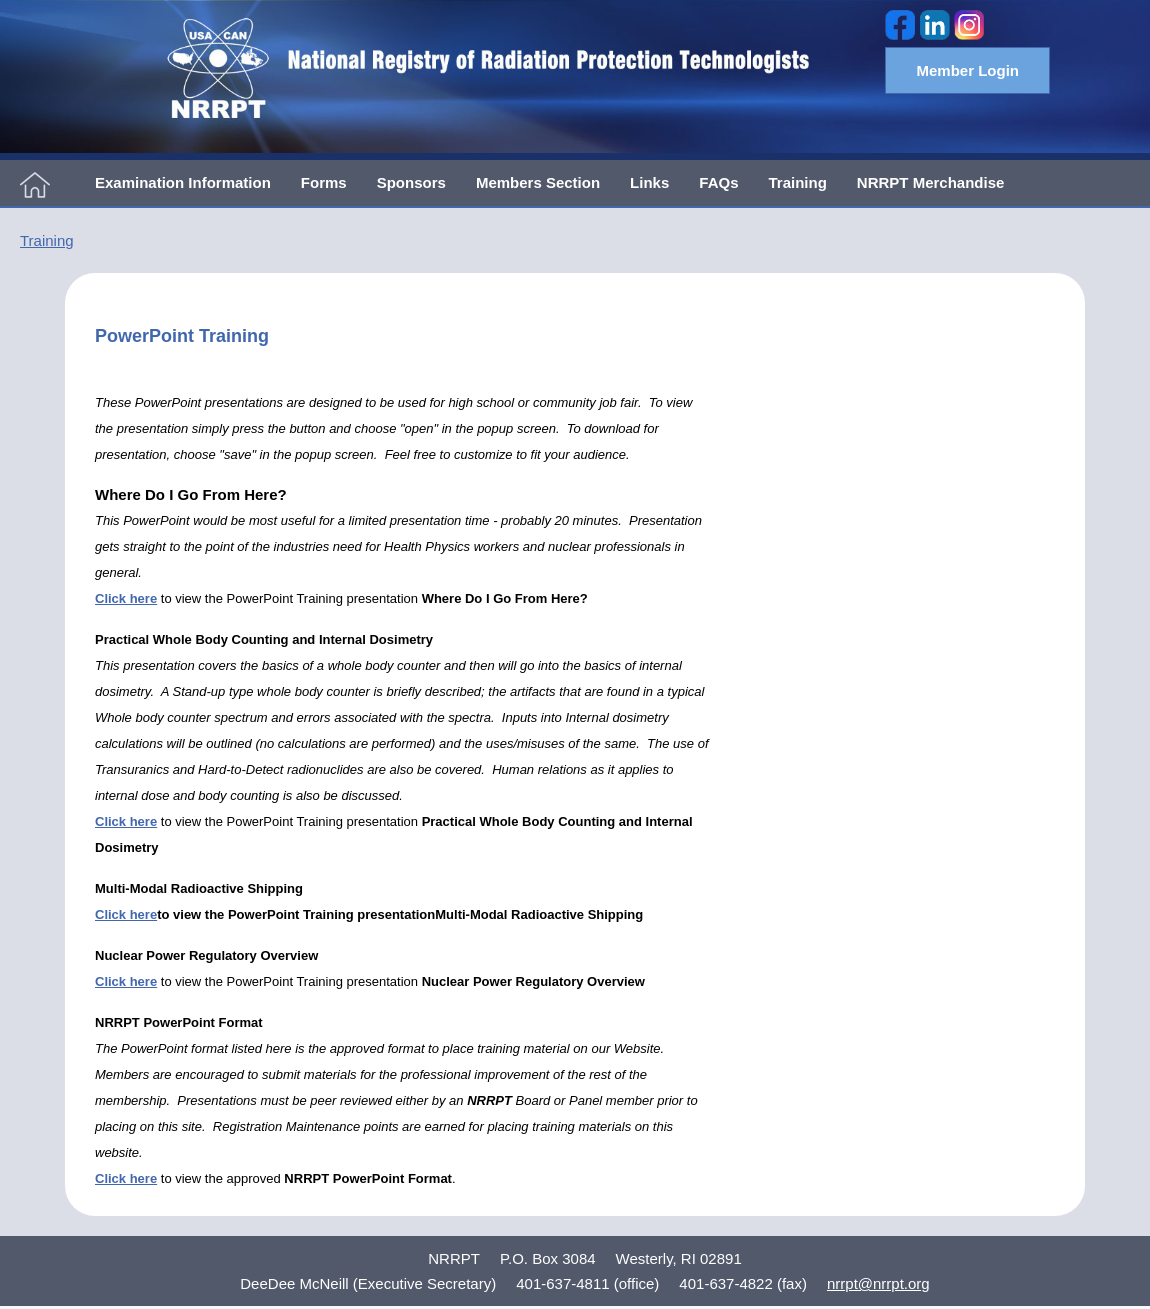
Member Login (967, 70)
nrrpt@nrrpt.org (878, 1283)
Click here (126, 914)
